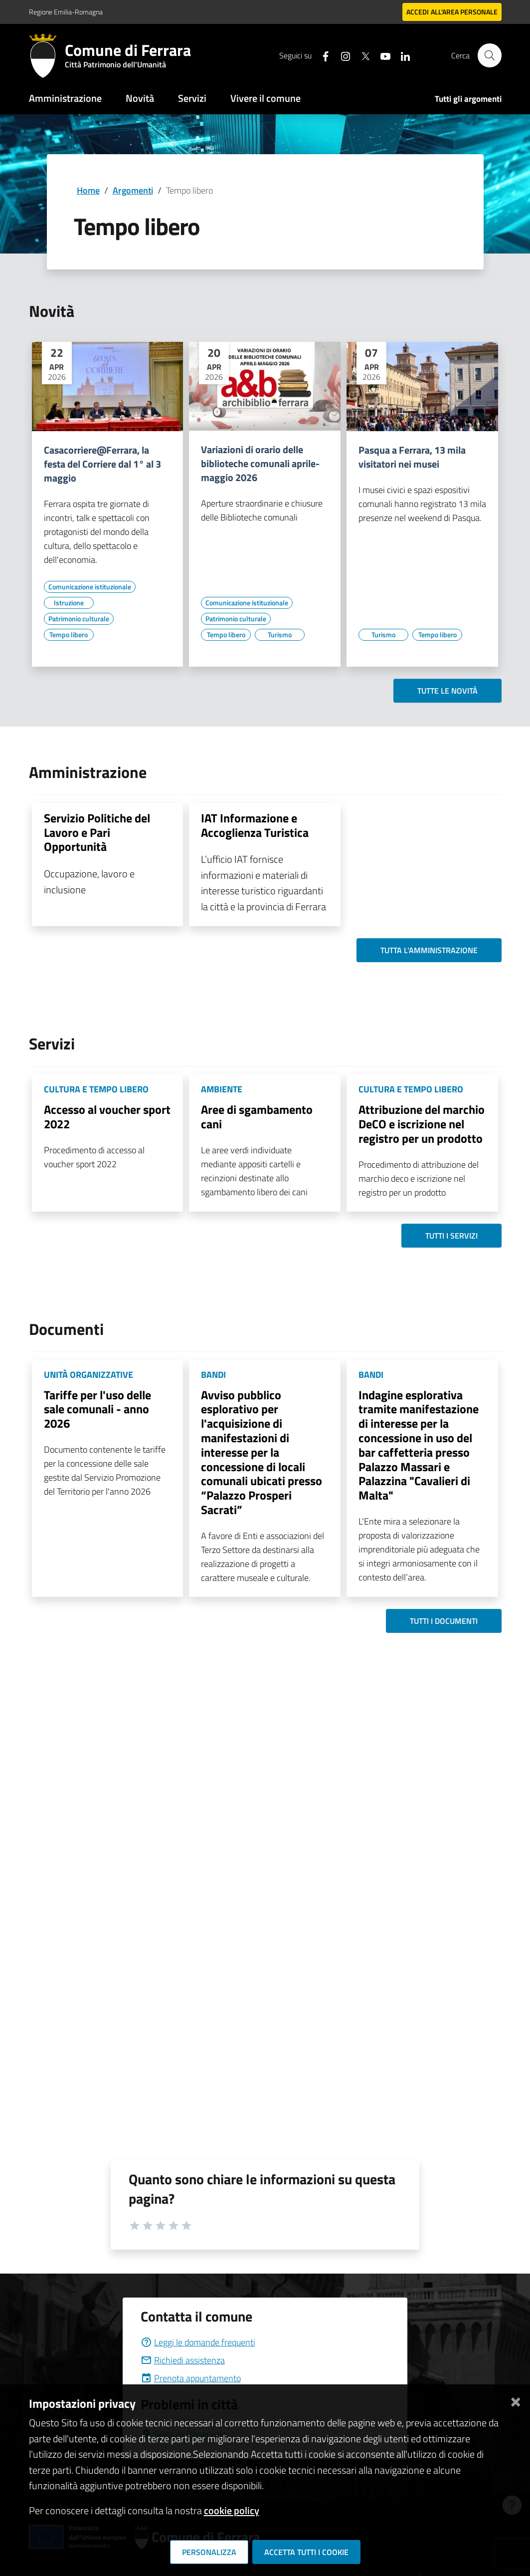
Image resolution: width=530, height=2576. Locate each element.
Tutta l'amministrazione (429, 950)
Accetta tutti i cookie (306, 2552)
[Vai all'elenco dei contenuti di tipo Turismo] (280, 635)
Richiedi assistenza (183, 2360)
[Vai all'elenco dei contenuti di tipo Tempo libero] (69, 635)
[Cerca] (490, 55)
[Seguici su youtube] (381, 55)
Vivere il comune (265, 98)
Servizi (192, 98)
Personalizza (209, 2552)
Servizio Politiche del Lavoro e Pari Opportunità (97, 832)
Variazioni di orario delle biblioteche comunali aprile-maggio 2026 (260, 464)
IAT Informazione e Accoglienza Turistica (255, 825)
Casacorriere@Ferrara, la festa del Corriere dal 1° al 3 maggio (102, 464)
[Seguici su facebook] (322, 55)
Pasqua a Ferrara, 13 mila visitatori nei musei (412, 457)
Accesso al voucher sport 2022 (107, 1116)
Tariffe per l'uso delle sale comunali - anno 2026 (97, 1409)
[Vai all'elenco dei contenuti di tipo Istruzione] (69, 603)
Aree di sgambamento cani (257, 1116)
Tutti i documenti (444, 1621)
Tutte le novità (447, 691)
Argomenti (133, 190)
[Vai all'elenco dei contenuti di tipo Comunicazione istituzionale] (90, 587)
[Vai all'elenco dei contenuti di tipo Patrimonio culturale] (79, 619)
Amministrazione (65, 98)
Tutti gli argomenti (468, 98)
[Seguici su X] (361, 55)
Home (88, 190)
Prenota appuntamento (191, 2378)
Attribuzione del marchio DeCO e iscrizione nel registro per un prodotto (421, 1123)
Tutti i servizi (451, 1236)
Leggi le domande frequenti (198, 2342)
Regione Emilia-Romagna (66, 11)
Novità (140, 98)
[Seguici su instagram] (342, 55)
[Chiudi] (515, 2399)
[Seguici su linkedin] (401, 55)
